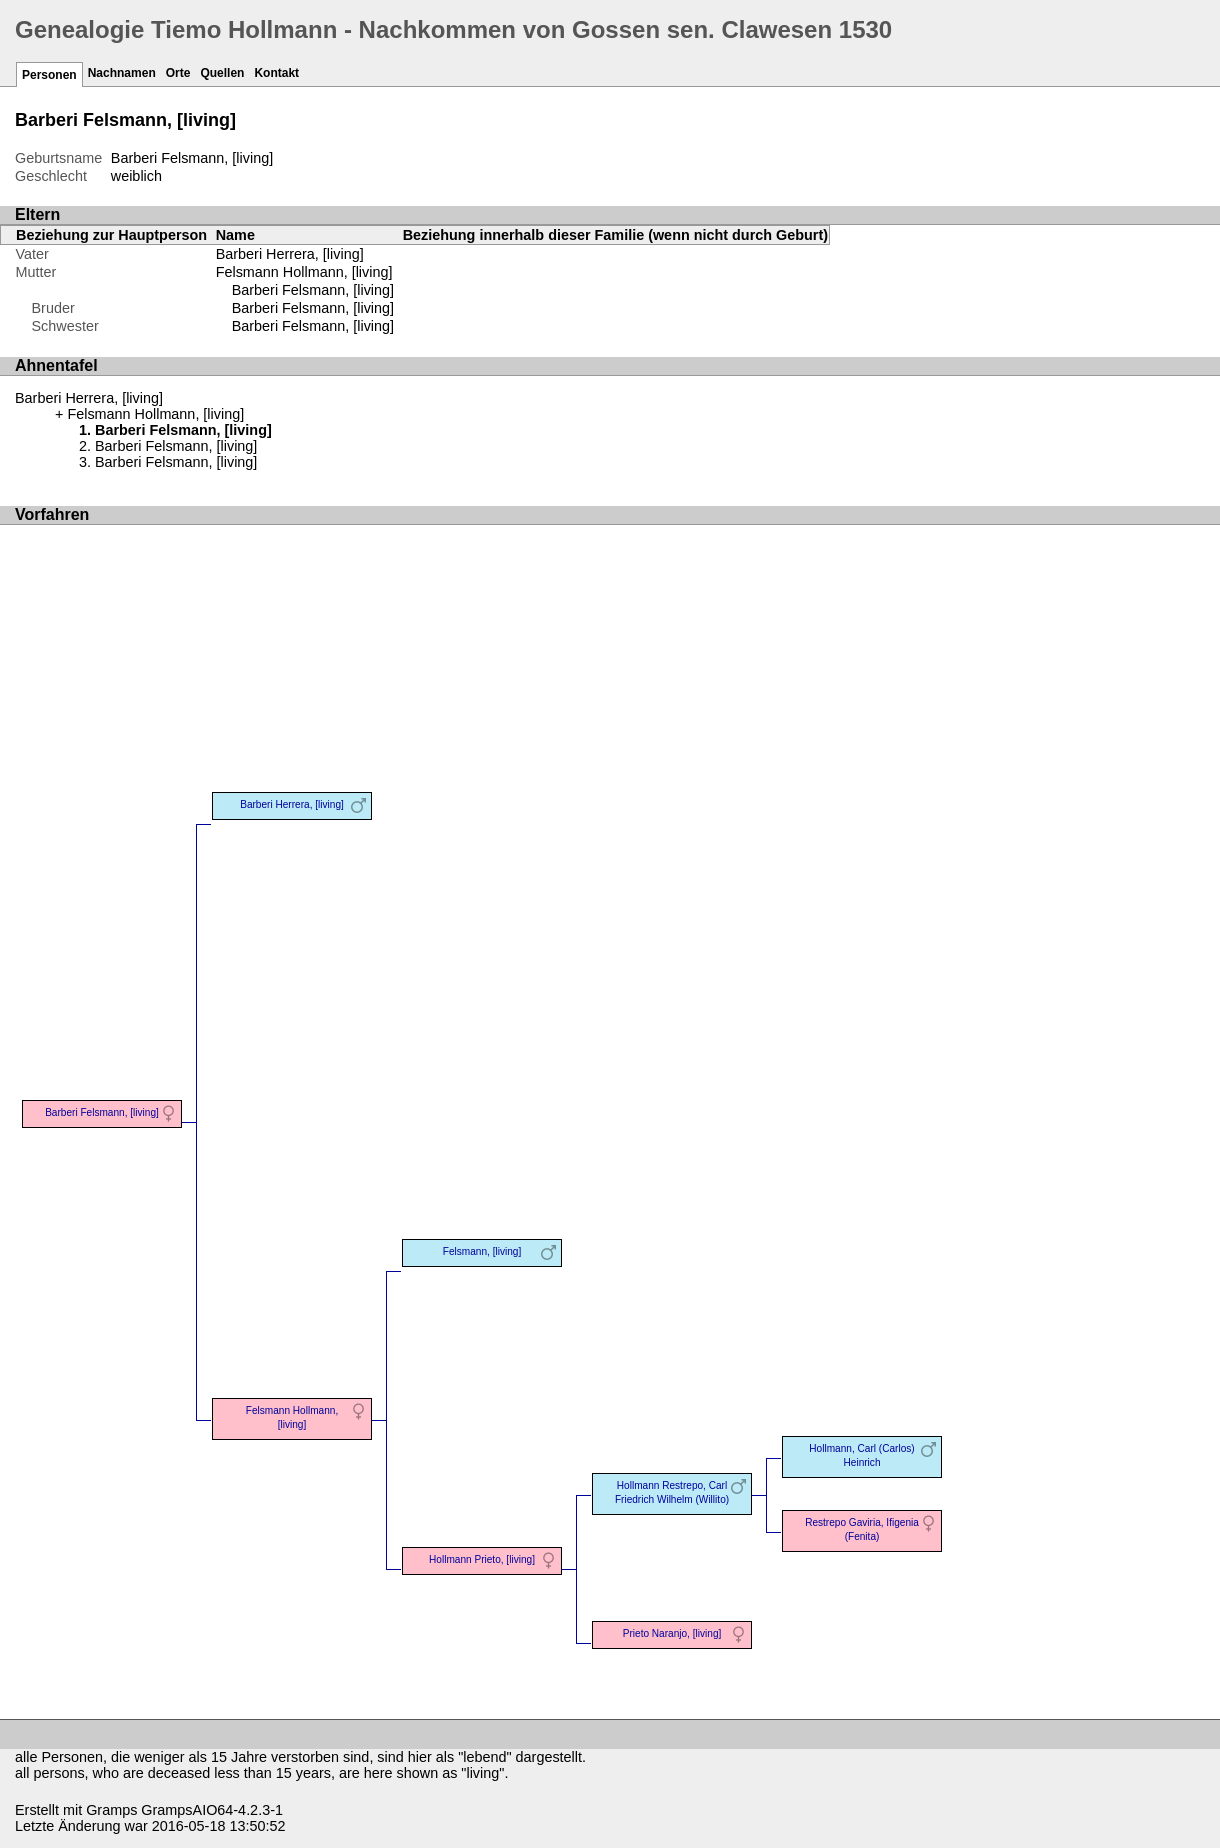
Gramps (111, 1810)
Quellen (222, 73)
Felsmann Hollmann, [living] (304, 272)
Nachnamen (122, 73)
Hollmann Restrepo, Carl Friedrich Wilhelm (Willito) (672, 1492)
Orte (178, 73)
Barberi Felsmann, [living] (313, 290)
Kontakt (276, 73)
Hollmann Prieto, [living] (482, 1559)
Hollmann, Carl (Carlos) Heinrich (861, 1455)
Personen (49, 75)
